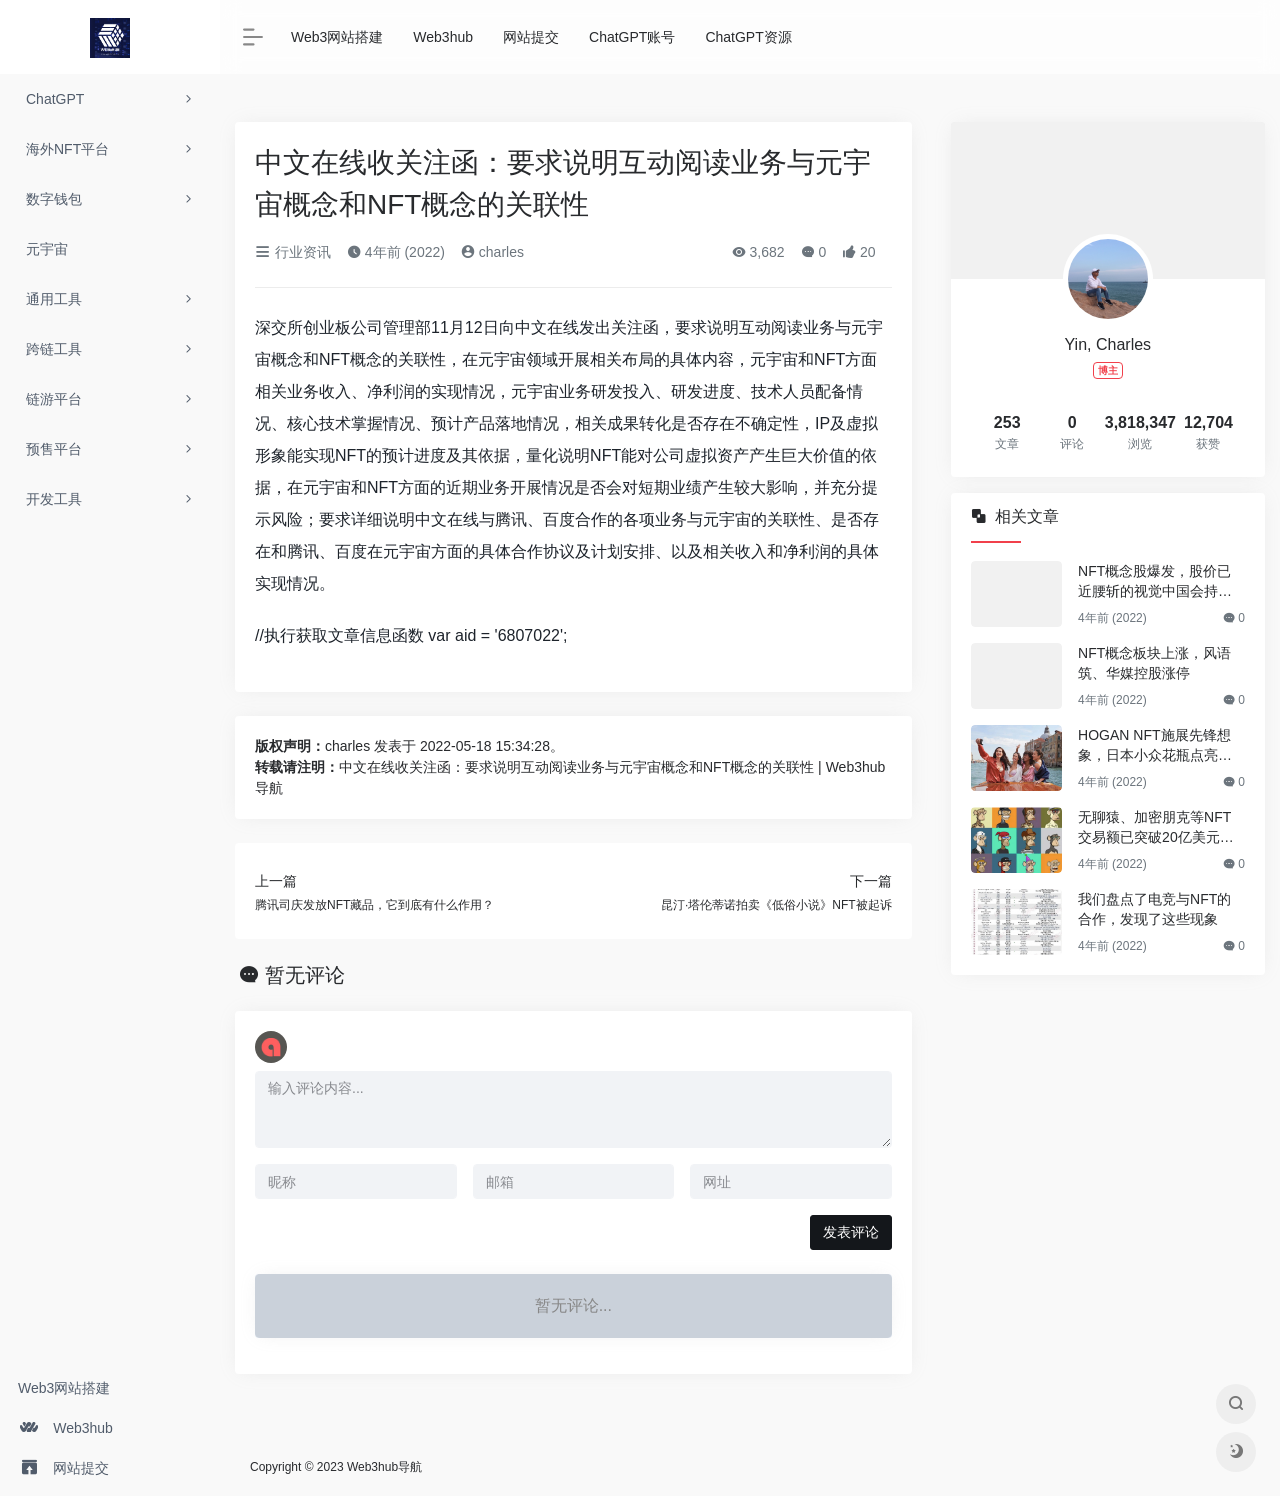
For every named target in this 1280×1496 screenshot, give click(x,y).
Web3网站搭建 (64, 1388)
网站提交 (531, 37)
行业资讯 (293, 252)
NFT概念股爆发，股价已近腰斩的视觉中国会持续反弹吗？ (1155, 582)
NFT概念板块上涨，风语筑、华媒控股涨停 (1154, 663)
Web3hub (443, 37)
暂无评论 (305, 975)
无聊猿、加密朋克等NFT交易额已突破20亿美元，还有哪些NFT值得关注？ (1156, 828)
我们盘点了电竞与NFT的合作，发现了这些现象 (1154, 909)
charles (492, 252)
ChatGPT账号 (632, 37)
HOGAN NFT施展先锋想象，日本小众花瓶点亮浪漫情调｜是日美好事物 (1155, 746)
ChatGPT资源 (748, 37)
